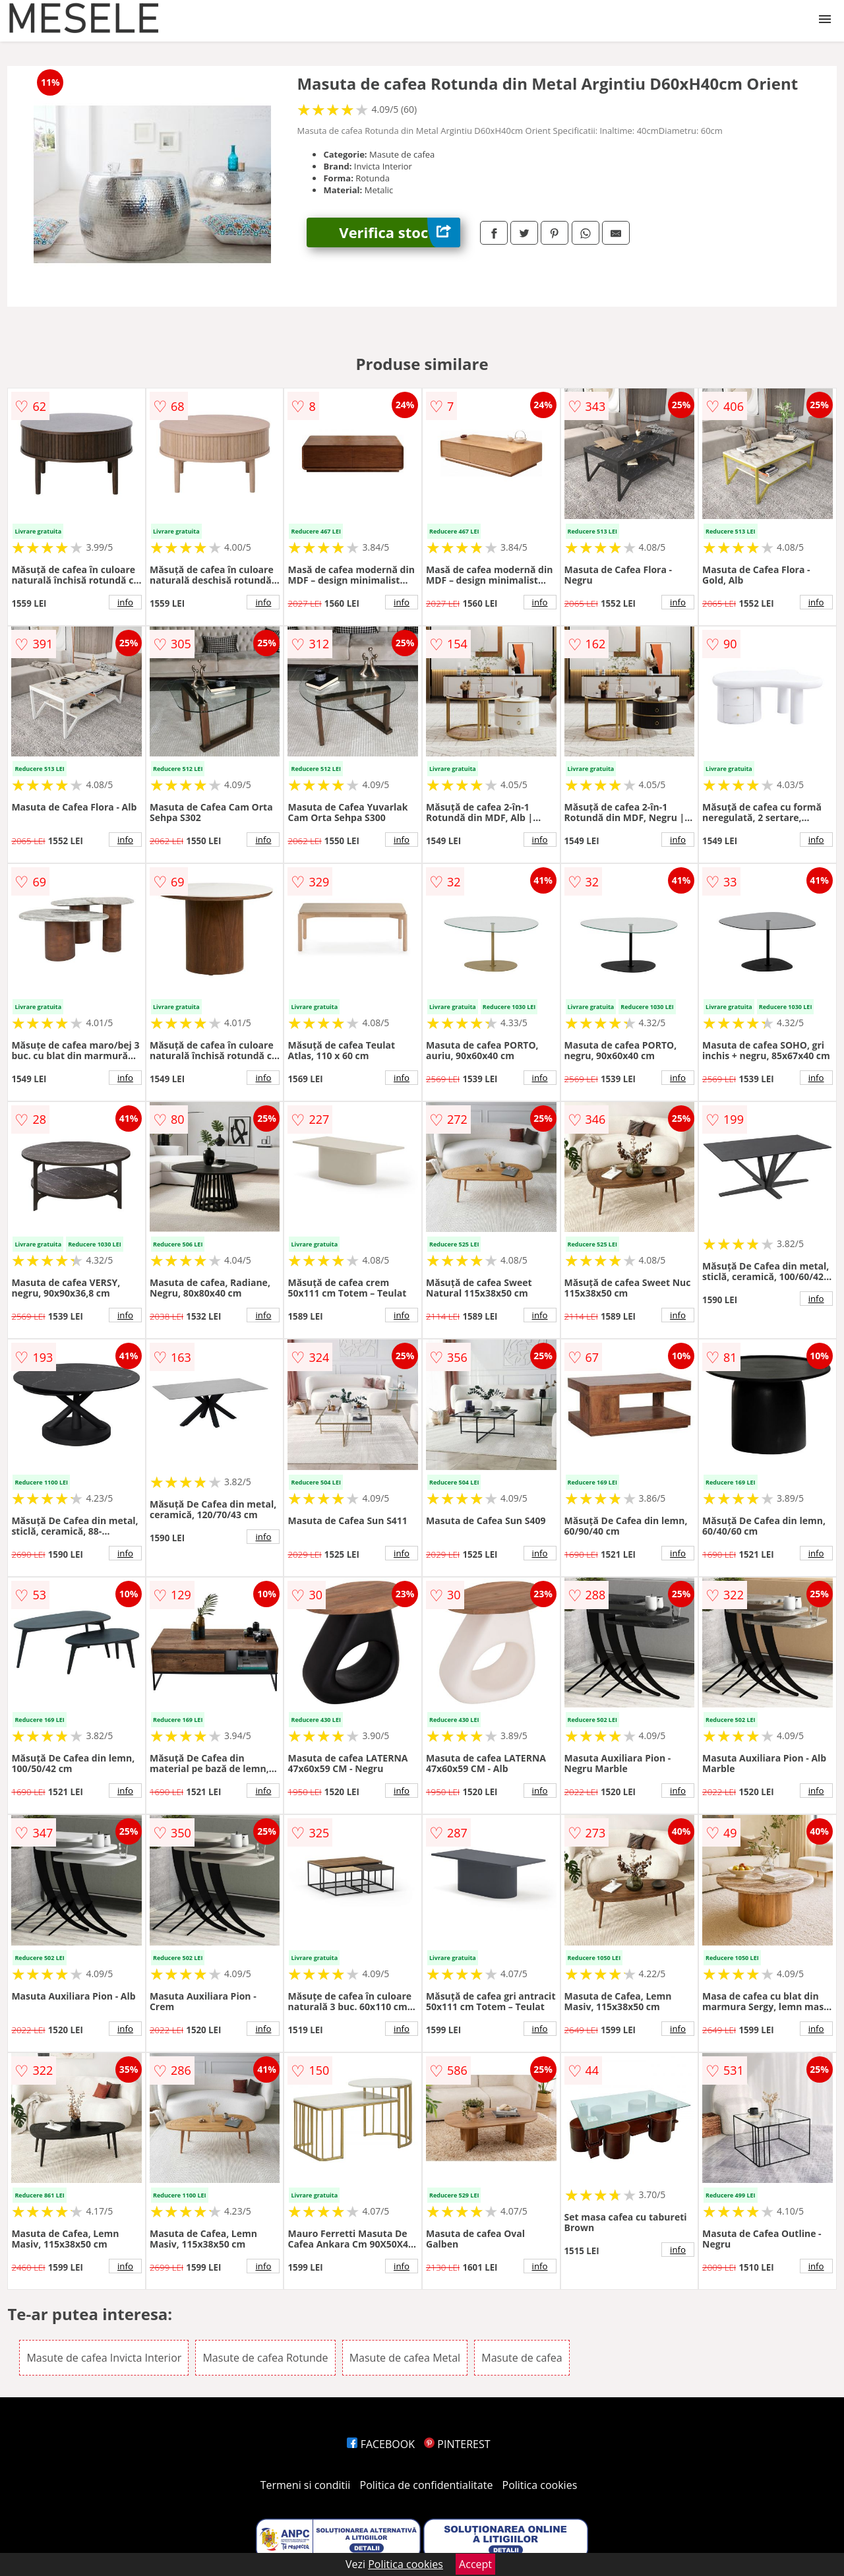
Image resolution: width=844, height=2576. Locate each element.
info (125, 602)
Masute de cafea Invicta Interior (103, 2357)
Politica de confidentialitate (426, 2485)
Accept (475, 2564)
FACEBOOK (381, 2444)
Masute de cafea (521, 2357)
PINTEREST (457, 2444)
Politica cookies (540, 2485)
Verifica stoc (399, 232)
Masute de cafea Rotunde (265, 2357)
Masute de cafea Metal (404, 2357)
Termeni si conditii (305, 2485)
